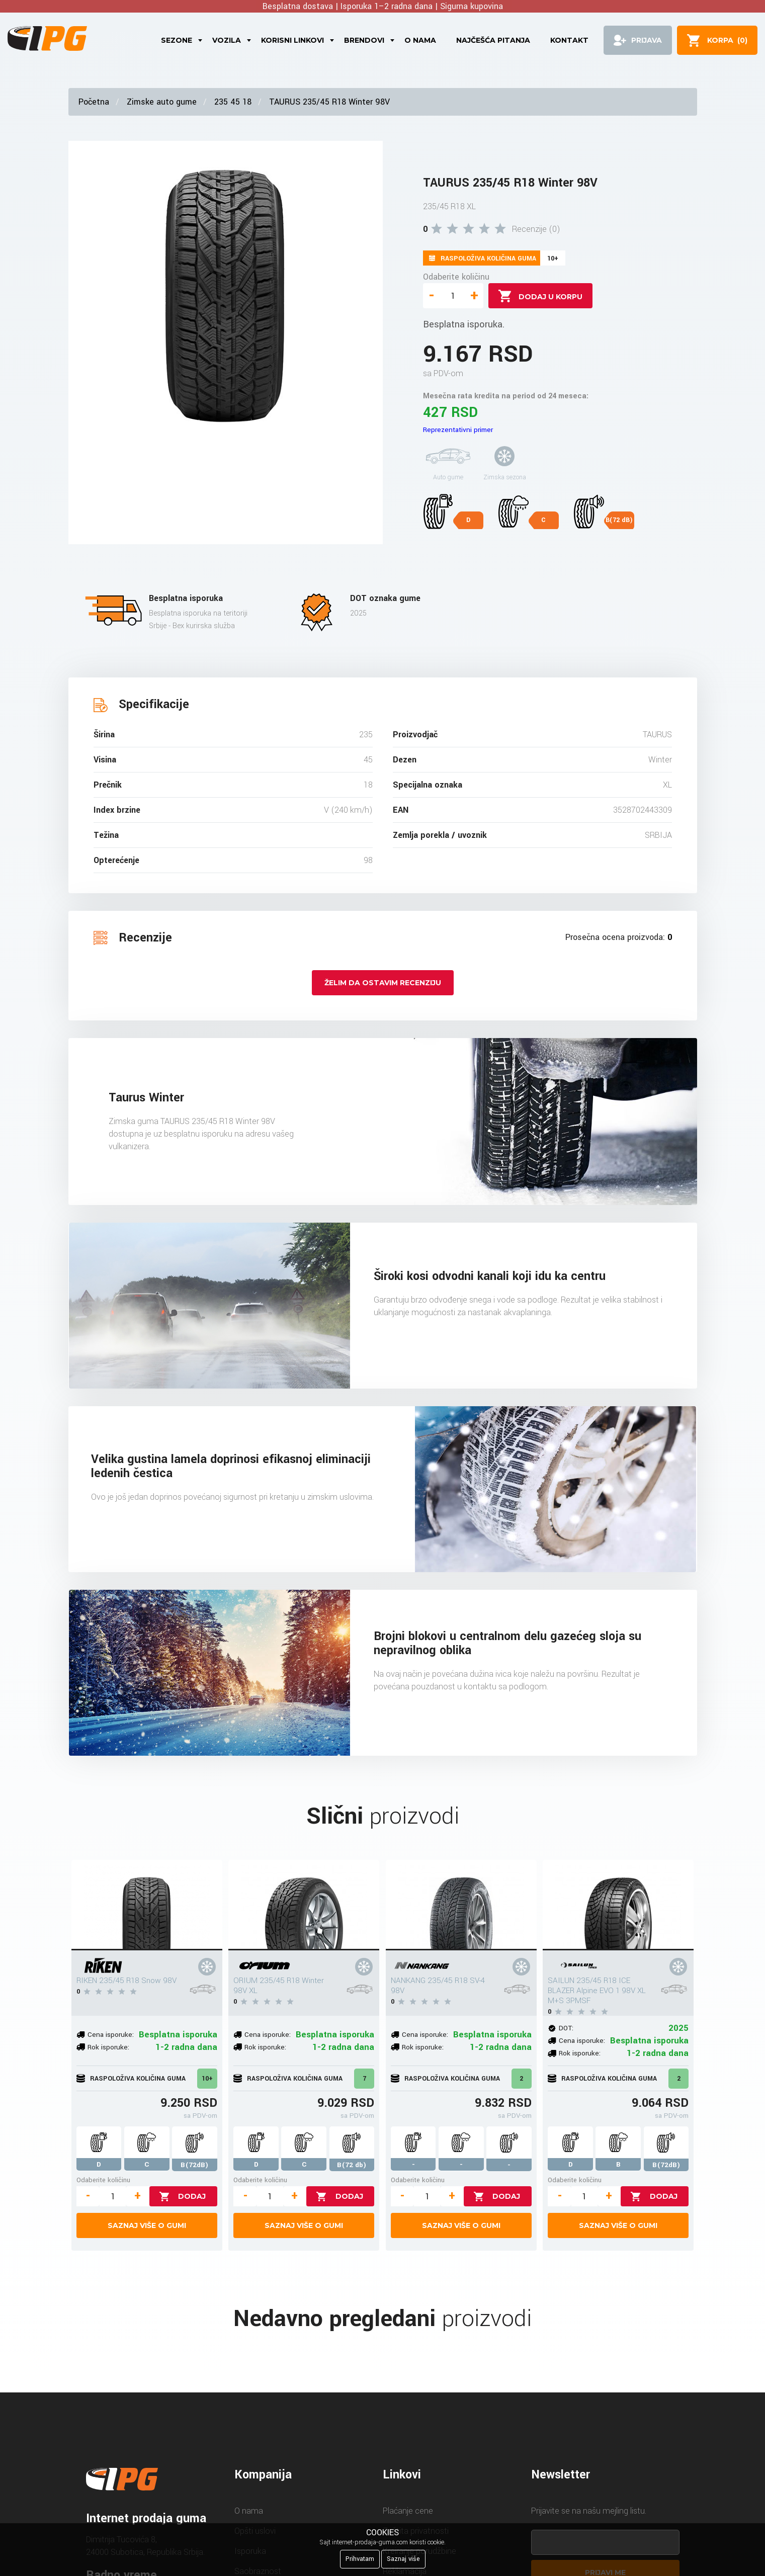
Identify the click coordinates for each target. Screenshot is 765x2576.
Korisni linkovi (292, 40)
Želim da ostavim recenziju (382, 982)
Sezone (176, 40)
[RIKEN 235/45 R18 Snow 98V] (146, 1905)
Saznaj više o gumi (147, 2225)
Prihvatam (360, 2558)
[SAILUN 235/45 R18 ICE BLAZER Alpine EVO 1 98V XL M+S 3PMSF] (618, 1905)
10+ (207, 2078)
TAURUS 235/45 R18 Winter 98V (329, 102)
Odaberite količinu (456, 277)
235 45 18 (232, 102)
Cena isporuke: (111, 2034)
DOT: (566, 2028)
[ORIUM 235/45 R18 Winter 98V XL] (303, 1905)
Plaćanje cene (408, 2511)
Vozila (226, 40)
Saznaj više (403, 2558)
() (727, 40)
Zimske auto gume (162, 102)
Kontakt (569, 40)
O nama (420, 40)
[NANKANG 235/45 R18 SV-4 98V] (461, 1905)
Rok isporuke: (108, 2047)
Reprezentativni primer (458, 430)
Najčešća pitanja (493, 40)
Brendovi (364, 40)
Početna (93, 102)
